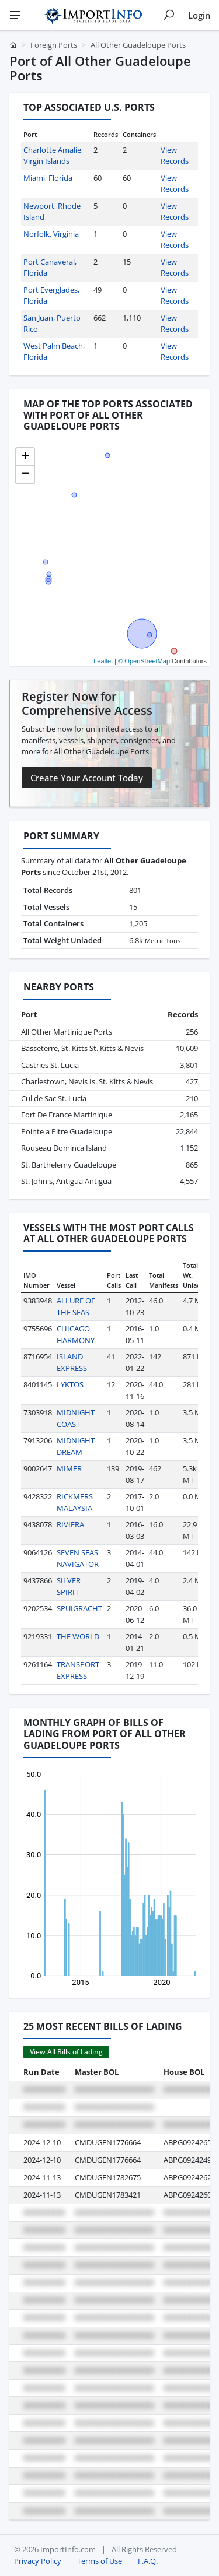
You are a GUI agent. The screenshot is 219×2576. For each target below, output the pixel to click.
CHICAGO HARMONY (76, 1334)
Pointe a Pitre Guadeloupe (66, 1131)
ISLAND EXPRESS (72, 1362)
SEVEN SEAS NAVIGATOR (78, 1558)
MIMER (69, 1468)
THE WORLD (78, 1636)
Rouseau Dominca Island (64, 1148)
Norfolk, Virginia (51, 234)
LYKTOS (70, 1384)
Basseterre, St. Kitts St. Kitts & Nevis (82, 1048)
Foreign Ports (53, 45)
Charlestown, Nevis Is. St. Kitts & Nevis (87, 1081)
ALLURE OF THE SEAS (76, 1306)
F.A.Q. (148, 2561)
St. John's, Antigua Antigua (66, 1181)
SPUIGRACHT (79, 1608)
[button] (25, 457)
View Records (175, 156)
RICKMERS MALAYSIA (75, 1502)
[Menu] (15, 15)
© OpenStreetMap (144, 661)
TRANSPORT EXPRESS (78, 1670)
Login (199, 15)
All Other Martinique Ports (66, 1032)
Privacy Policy (37, 2561)
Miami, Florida (47, 178)
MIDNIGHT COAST (76, 1418)
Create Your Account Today (86, 777)
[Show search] (168, 15)
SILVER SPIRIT (69, 1586)
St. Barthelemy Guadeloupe (68, 1164)
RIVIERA (70, 1524)
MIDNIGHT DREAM (76, 1446)
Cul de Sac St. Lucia (53, 1098)
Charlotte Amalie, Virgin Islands (53, 156)
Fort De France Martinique (66, 1114)
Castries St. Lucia (50, 1065)
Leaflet (103, 661)
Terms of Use (99, 2561)
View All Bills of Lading (66, 2052)
